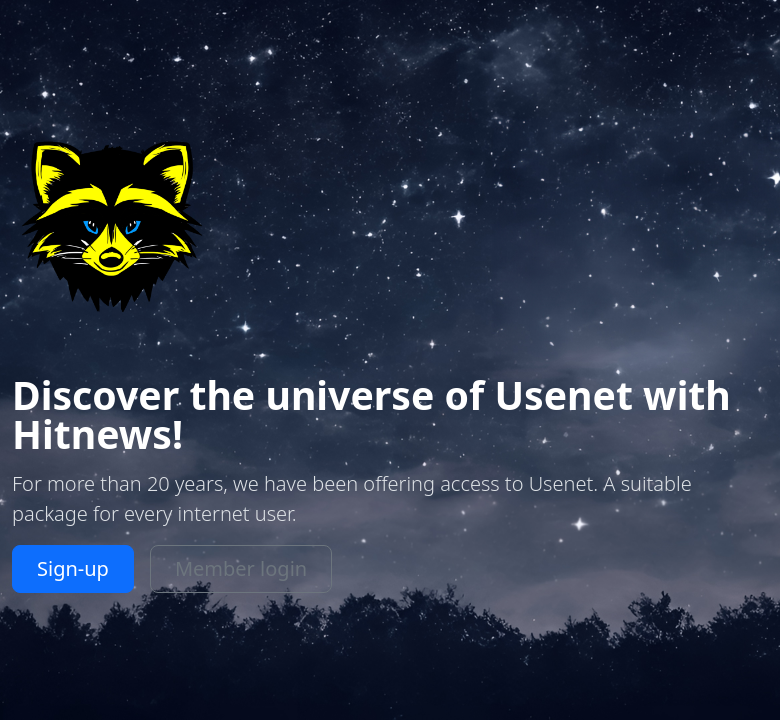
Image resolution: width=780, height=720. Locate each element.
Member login (241, 568)
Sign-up (73, 568)
